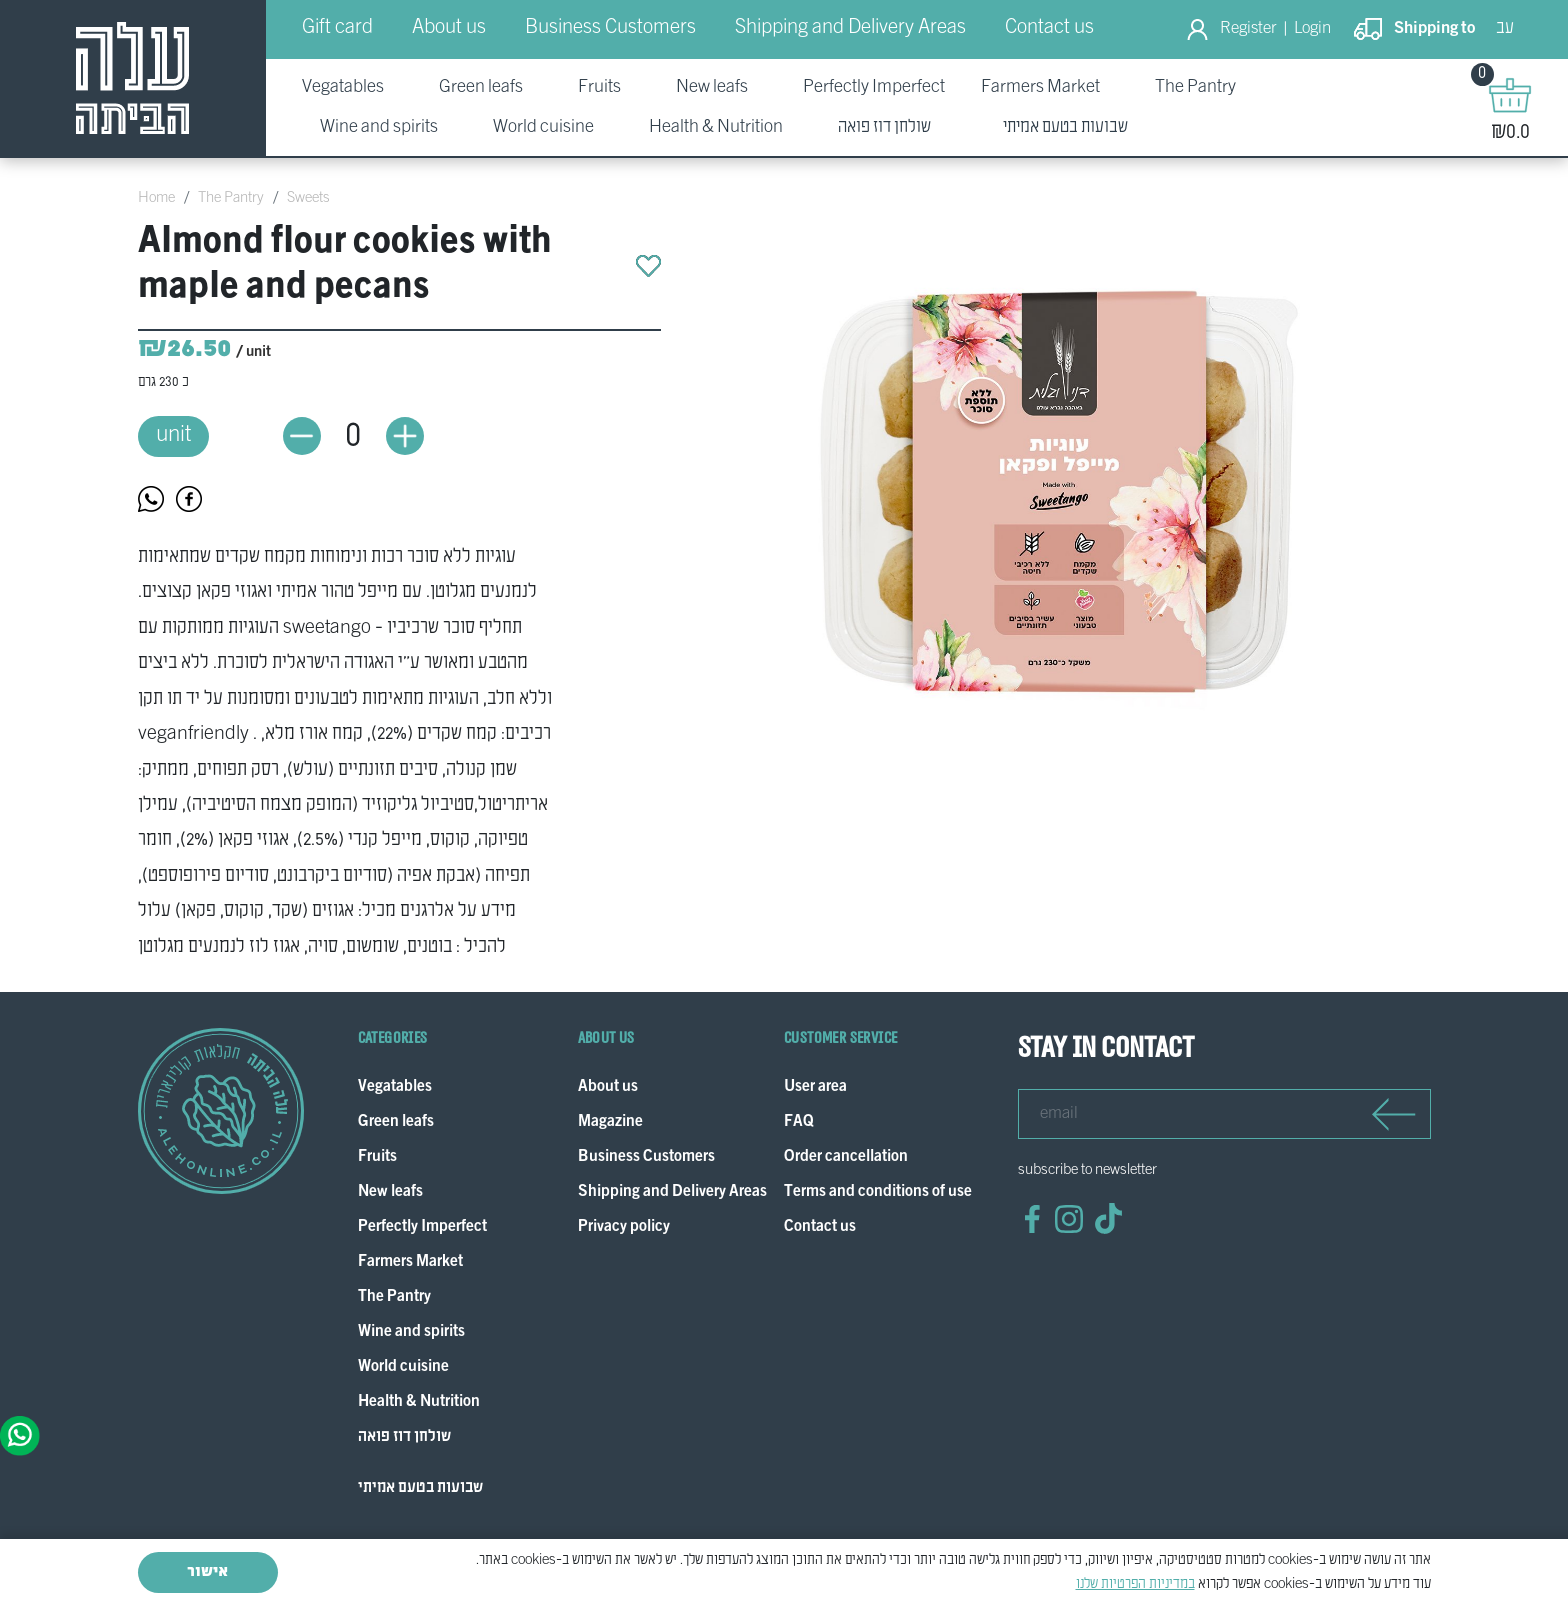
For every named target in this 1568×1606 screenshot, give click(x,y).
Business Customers (610, 28)
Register (1248, 29)
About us (449, 28)
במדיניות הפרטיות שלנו (1135, 1584)
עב (1505, 28)
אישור (207, 1572)
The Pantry (231, 198)
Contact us (1049, 28)
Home (156, 198)
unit (173, 435)
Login (1312, 29)
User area (815, 1087)
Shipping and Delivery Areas (850, 28)
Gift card (337, 28)
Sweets (308, 198)
